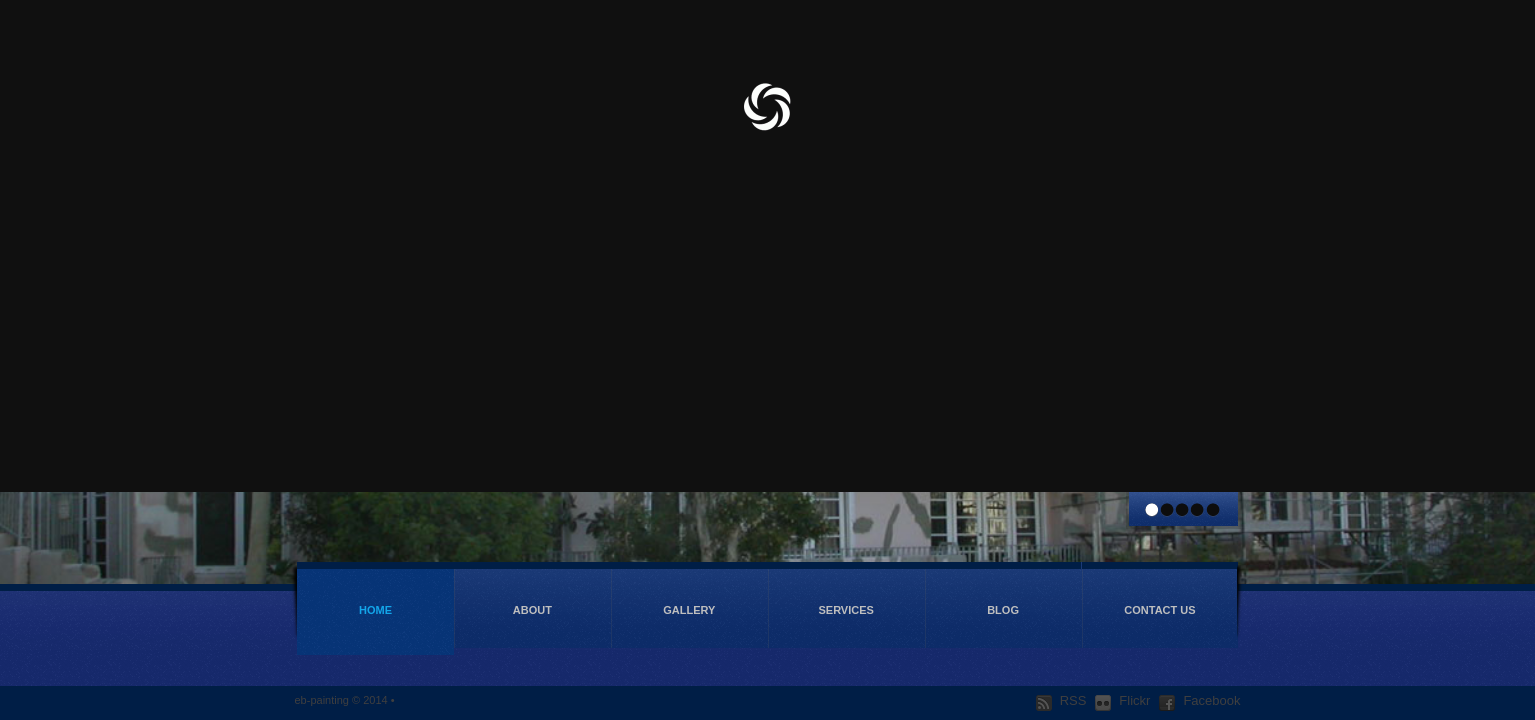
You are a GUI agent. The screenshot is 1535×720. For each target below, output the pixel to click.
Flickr (1122, 701)
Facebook (1199, 701)
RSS (1061, 701)
